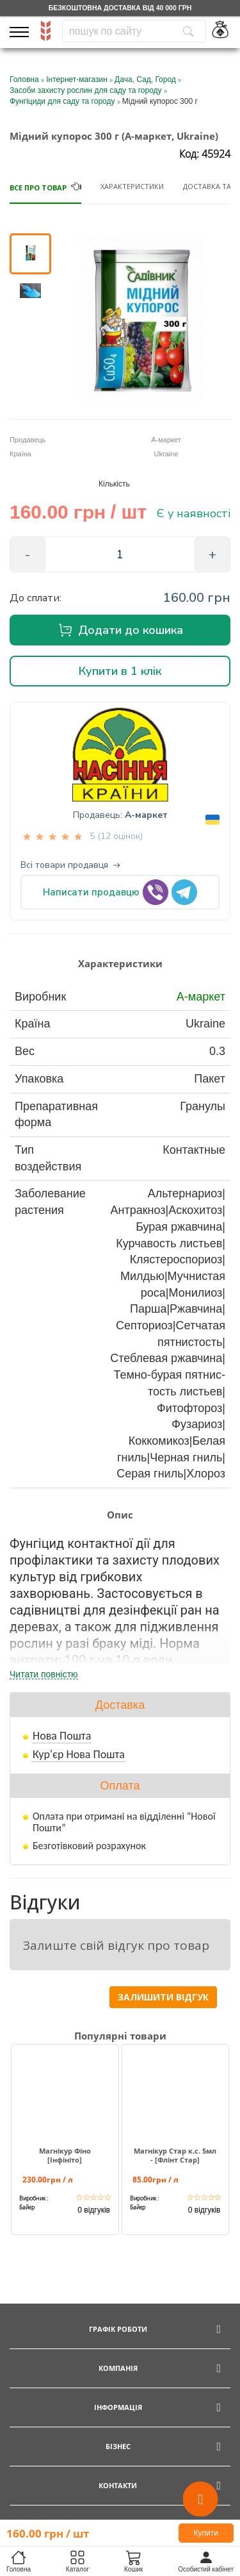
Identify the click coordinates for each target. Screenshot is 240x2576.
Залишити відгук (163, 1997)
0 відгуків (93, 2210)
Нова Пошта (62, 1736)
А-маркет (146, 815)
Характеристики (132, 186)
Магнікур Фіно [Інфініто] (65, 2156)
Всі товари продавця (70, 865)
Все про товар (38, 187)
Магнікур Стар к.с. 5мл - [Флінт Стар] (175, 2156)
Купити (206, 2533)
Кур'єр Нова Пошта (79, 1754)
